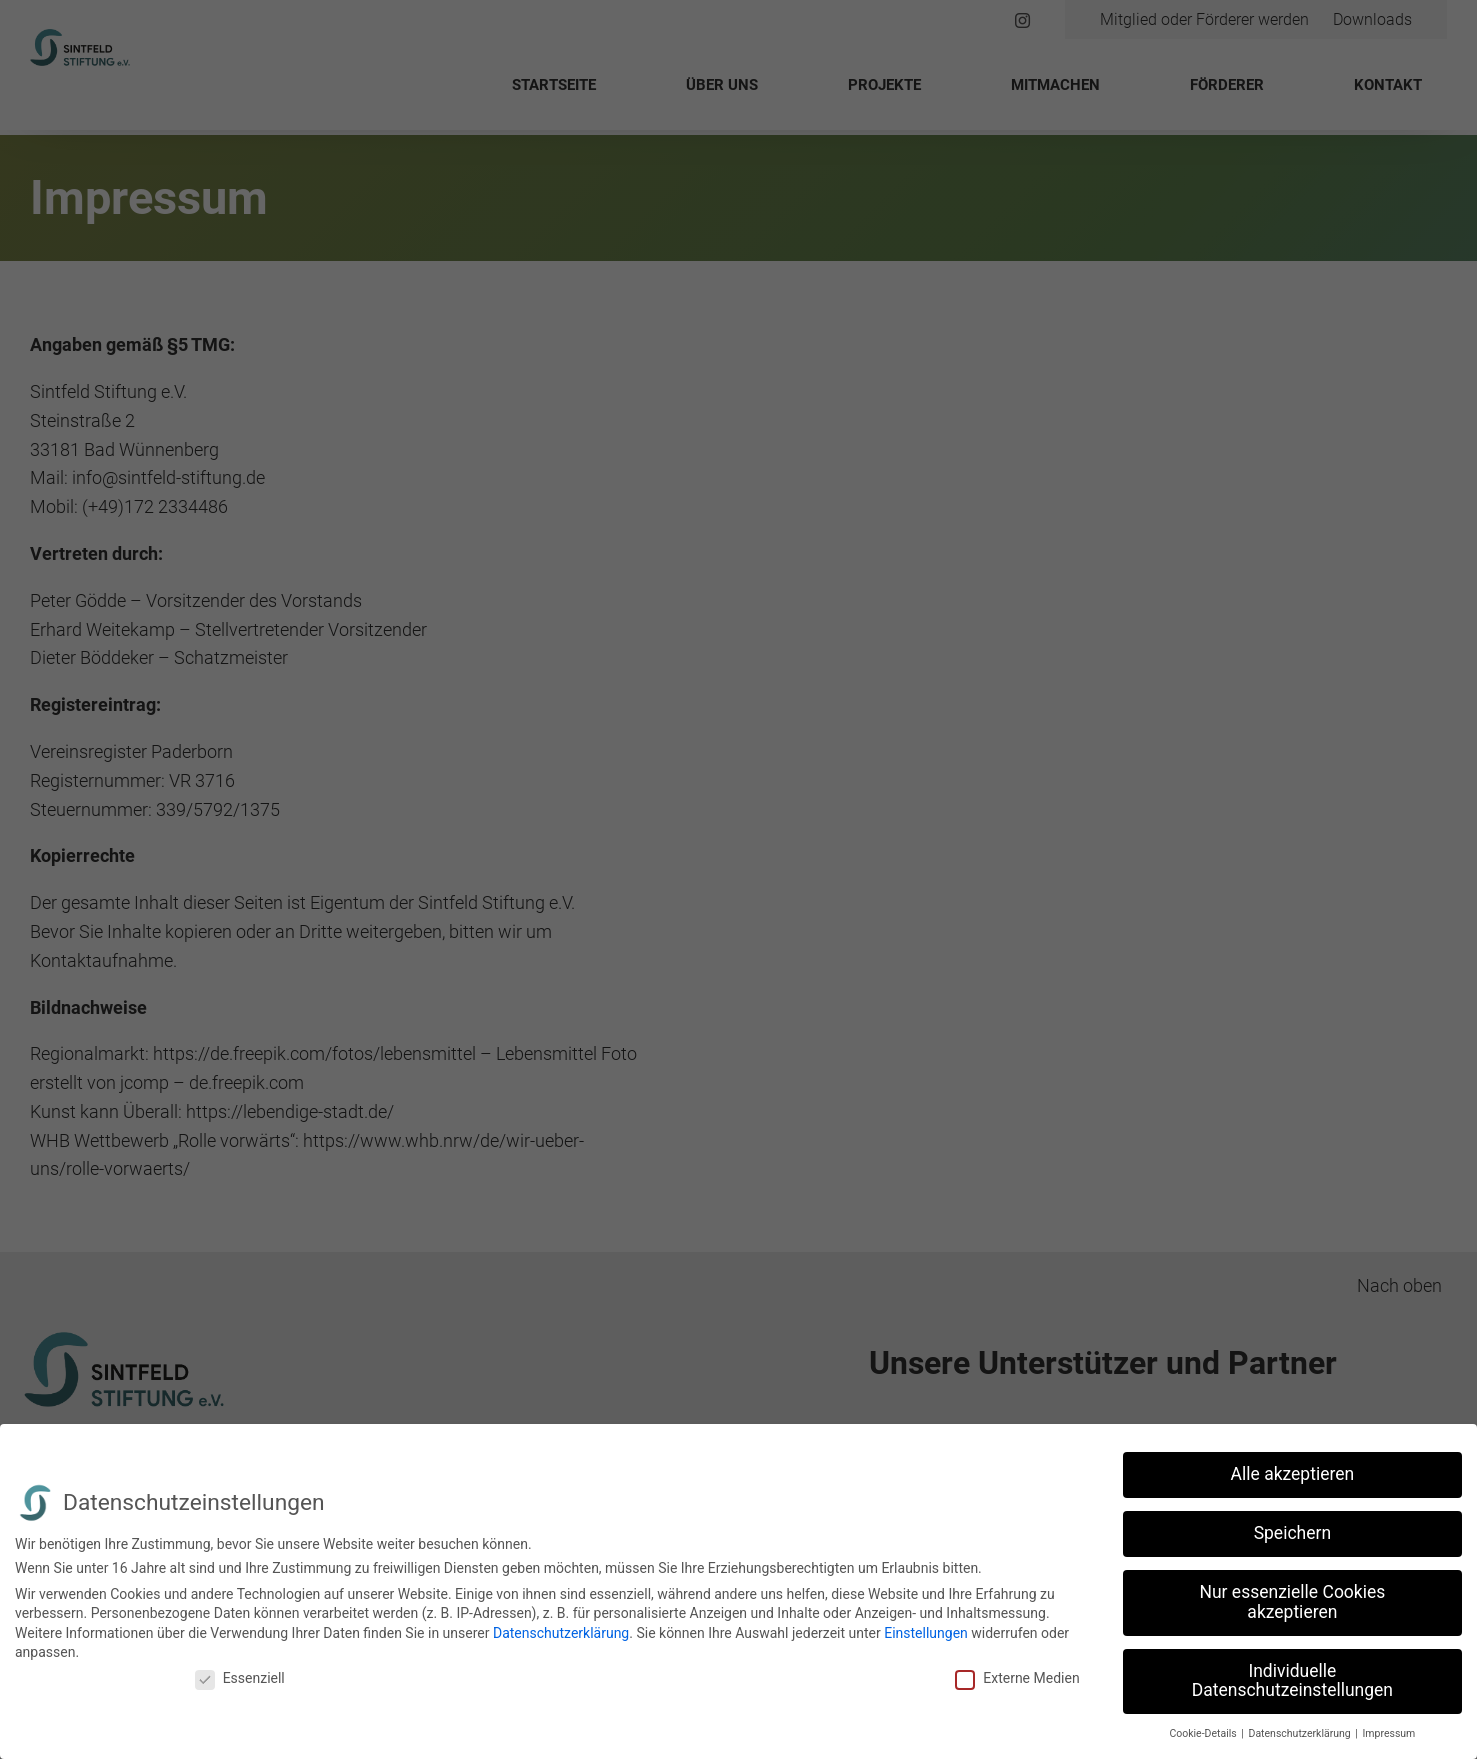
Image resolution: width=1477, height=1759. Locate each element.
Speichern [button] (1292, 1533)
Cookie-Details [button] (1204, 1733)
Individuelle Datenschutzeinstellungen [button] (1292, 1681)
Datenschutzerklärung (561, 1633)
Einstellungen (926, 1633)
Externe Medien (1017, 1678)
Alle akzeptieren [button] (1293, 1474)
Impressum (1389, 1733)
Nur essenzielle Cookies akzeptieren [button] (1292, 1602)
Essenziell (240, 1678)
